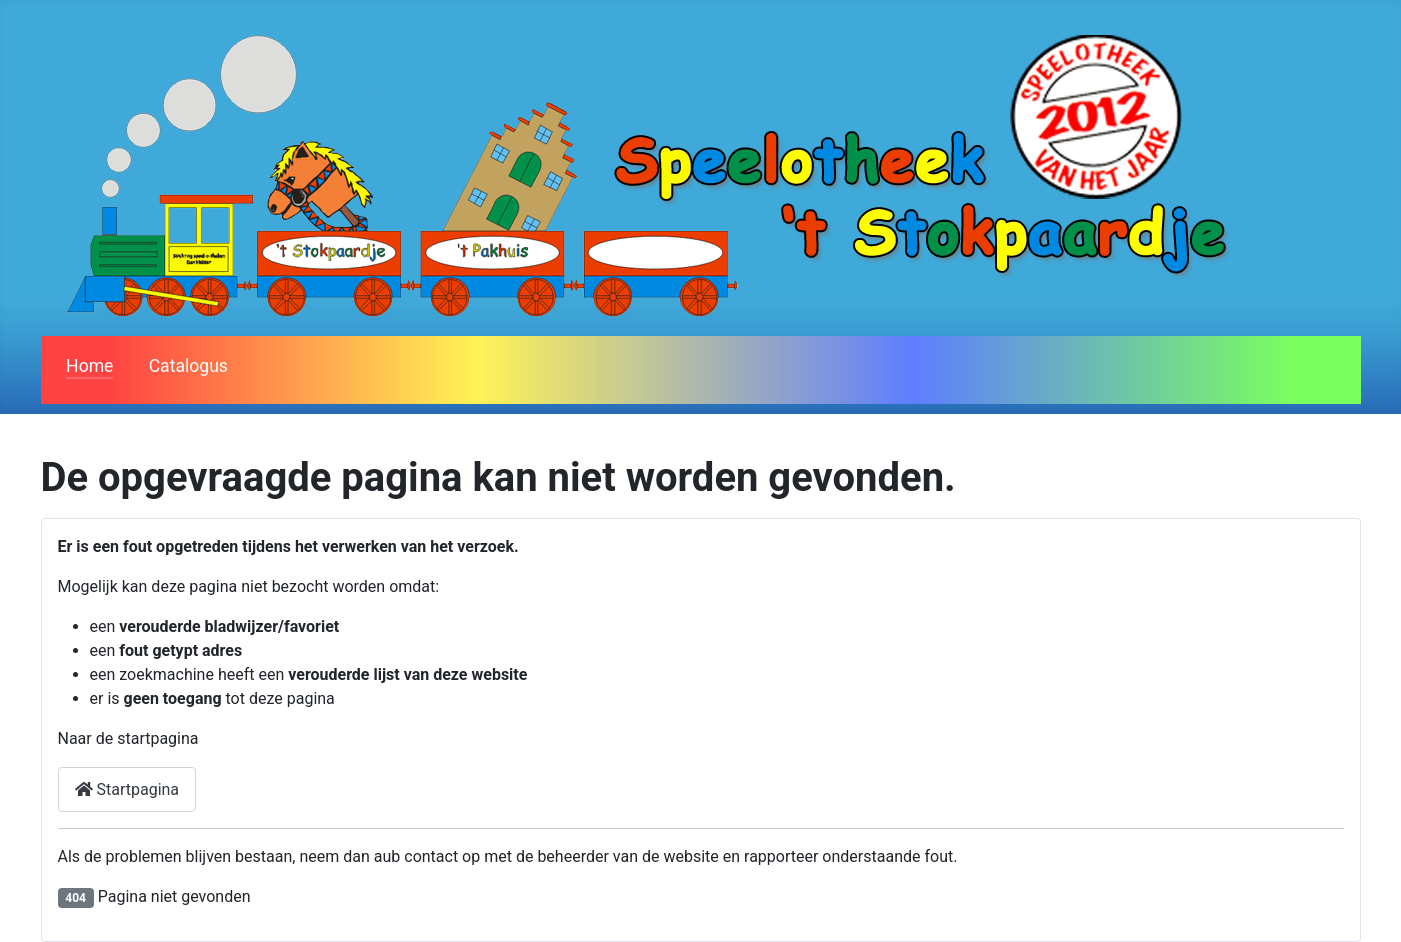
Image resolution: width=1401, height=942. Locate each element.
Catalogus (188, 366)
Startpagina (127, 789)
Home (89, 366)
